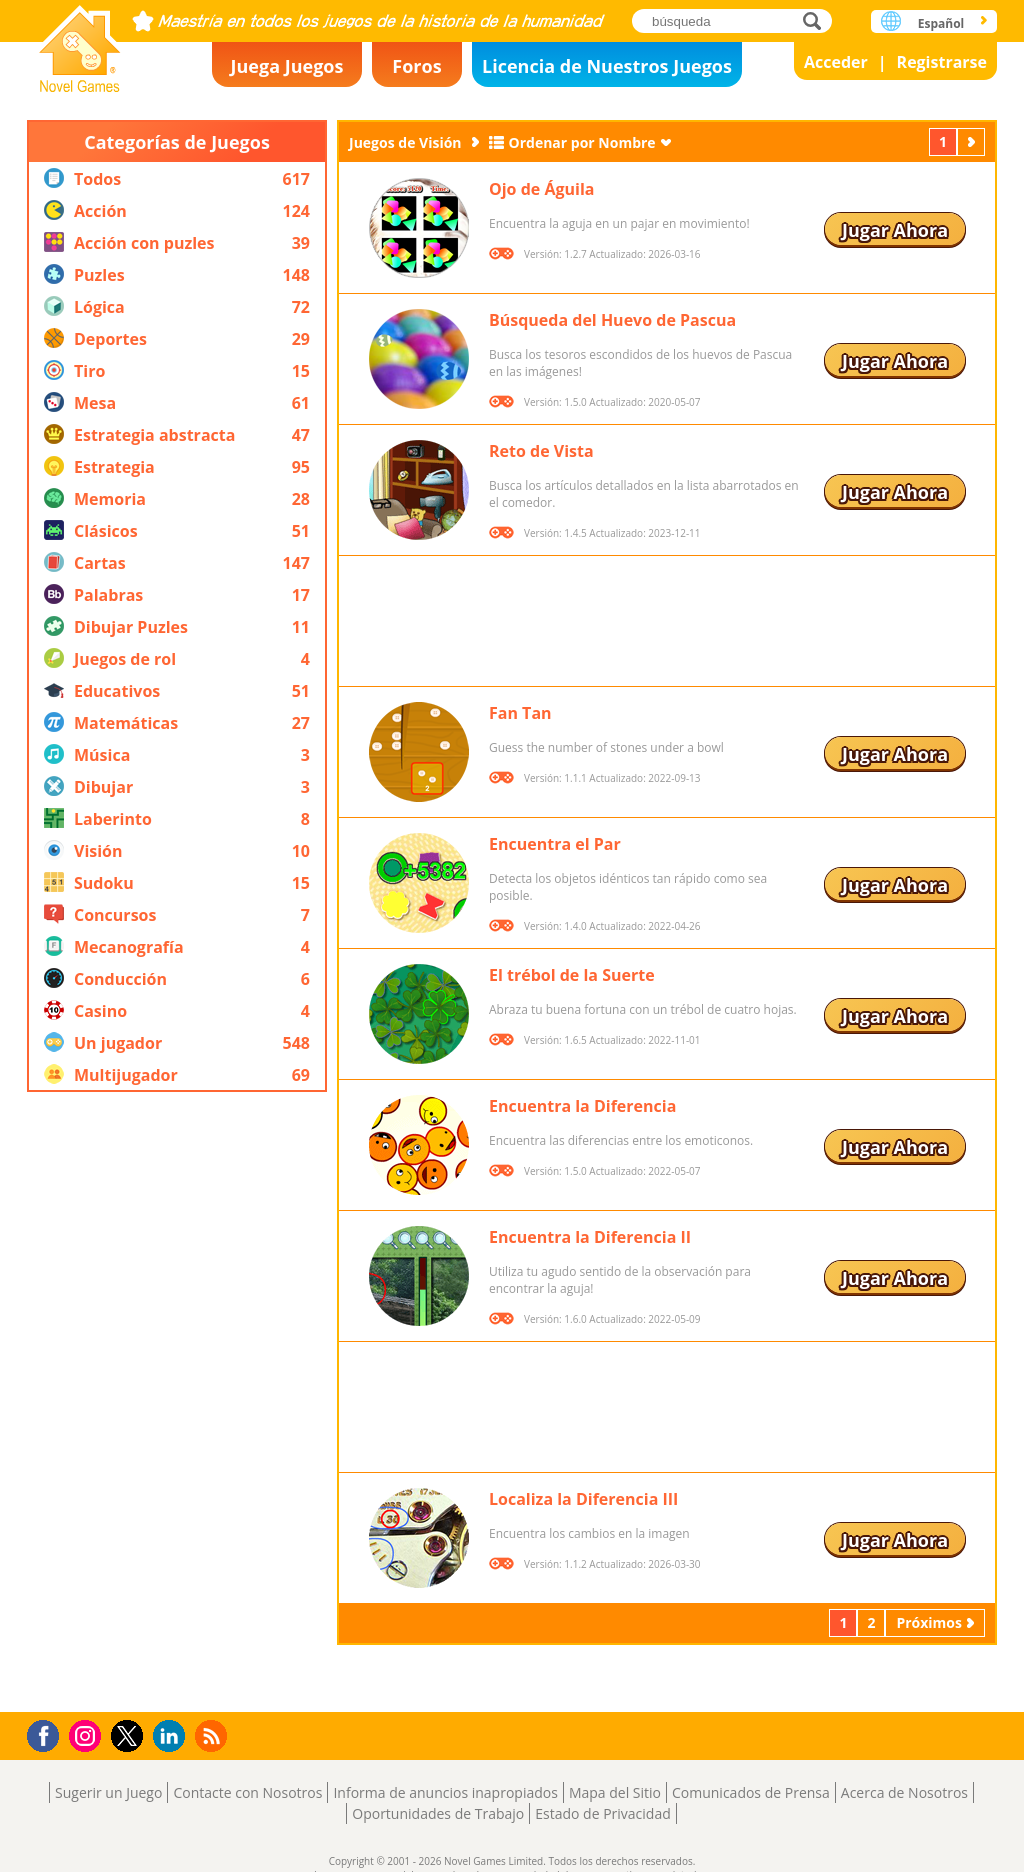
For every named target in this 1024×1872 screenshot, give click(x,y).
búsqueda (817, 20)
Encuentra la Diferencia (582, 1106)
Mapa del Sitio (615, 1792)
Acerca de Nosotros (904, 1792)
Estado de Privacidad (603, 1813)
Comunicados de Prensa (751, 1792)
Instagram (88, 1734)
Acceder (836, 62)
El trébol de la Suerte (572, 975)
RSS (213, 1735)
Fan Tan (520, 713)
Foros (416, 66)
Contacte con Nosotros (247, 1792)
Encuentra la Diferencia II (590, 1237)
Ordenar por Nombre (582, 142)
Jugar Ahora (895, 230)
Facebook (48, 1733)
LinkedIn (172, 1736)
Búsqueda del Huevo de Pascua (612, 320)
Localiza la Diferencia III (583, 1499)
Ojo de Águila (541, 189)
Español (941, 23)
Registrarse (942, 62)
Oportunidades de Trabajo (438, 1813)
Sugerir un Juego (108, 1792)
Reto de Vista (541, 451)
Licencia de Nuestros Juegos (607, 66)
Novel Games (80, 42)
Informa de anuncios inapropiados (445, 1792)
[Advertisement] (177, 1402)
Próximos (973, 141)
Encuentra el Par (555, 844)
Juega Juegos (287, 66)
